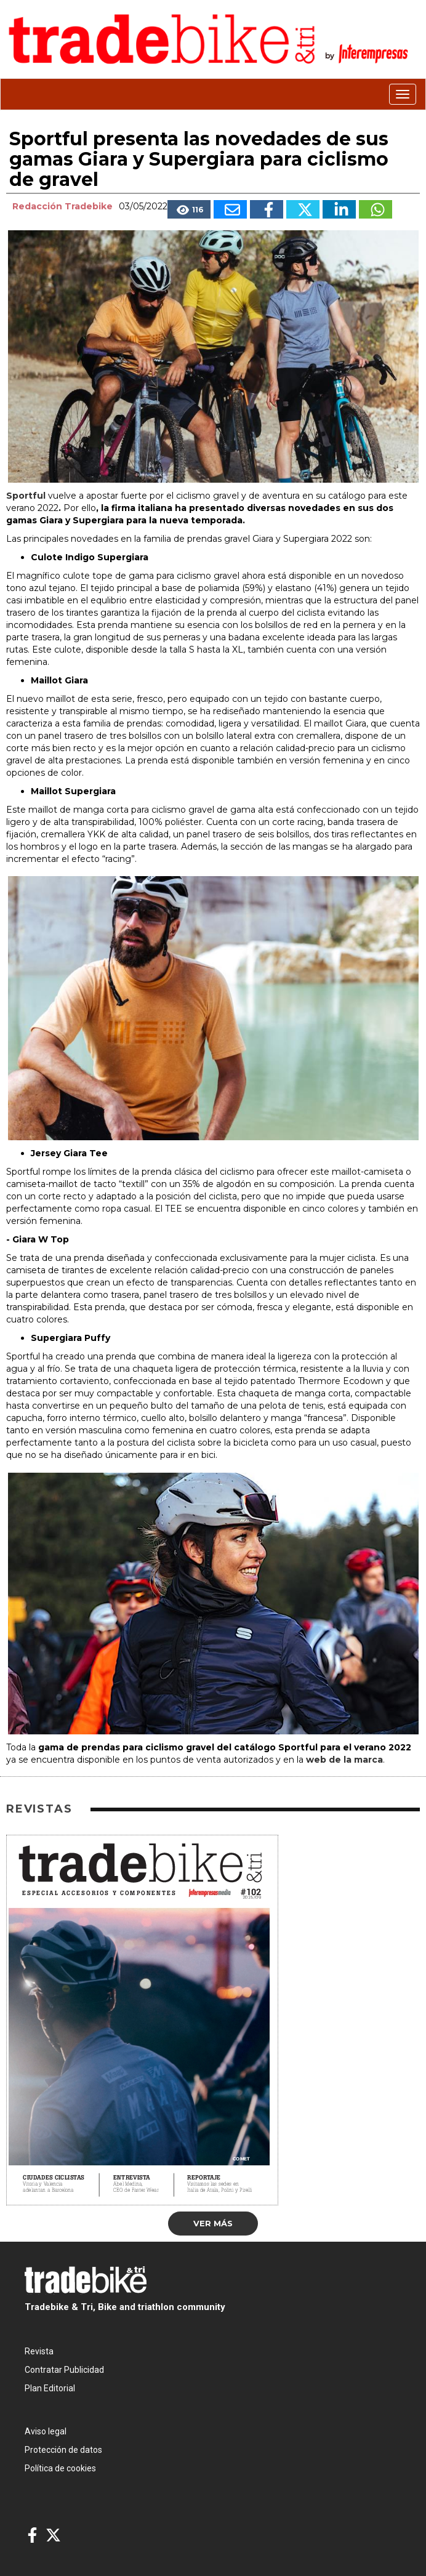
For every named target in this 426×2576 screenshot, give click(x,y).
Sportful (26, 495)
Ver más (213, 2223)
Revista (39, 2351)
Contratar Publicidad (64, 2370)
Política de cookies (60, 2468)
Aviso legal (45, 2431)
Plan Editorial (50, 2388)
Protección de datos (63, 2450)
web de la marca (344, 1759)
